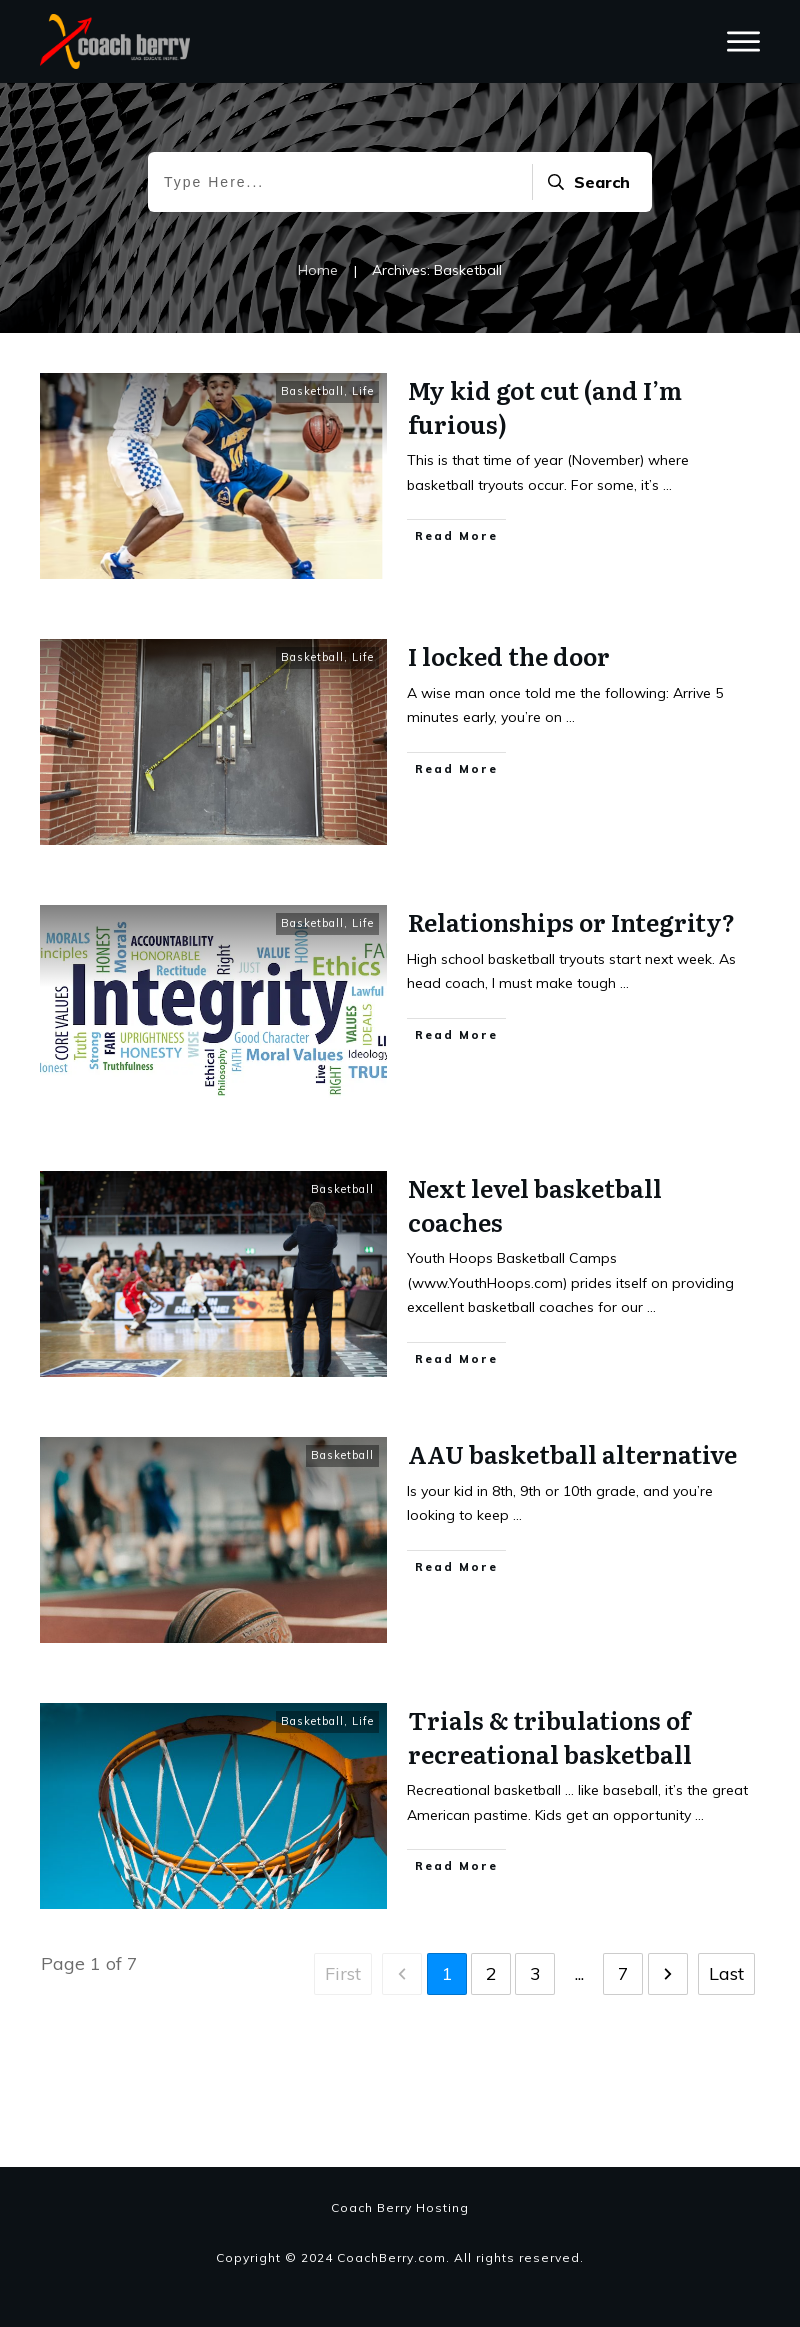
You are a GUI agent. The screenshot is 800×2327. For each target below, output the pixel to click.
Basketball (312, 479)
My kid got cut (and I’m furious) (545, 494)
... (667, 572)
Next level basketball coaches (535, 1292)
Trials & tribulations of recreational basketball (550, 1824)
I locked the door (509, 743)
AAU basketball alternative (572, 1541)
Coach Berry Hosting (400, 2207)
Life (363, 479)
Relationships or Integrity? (571, 1009)
